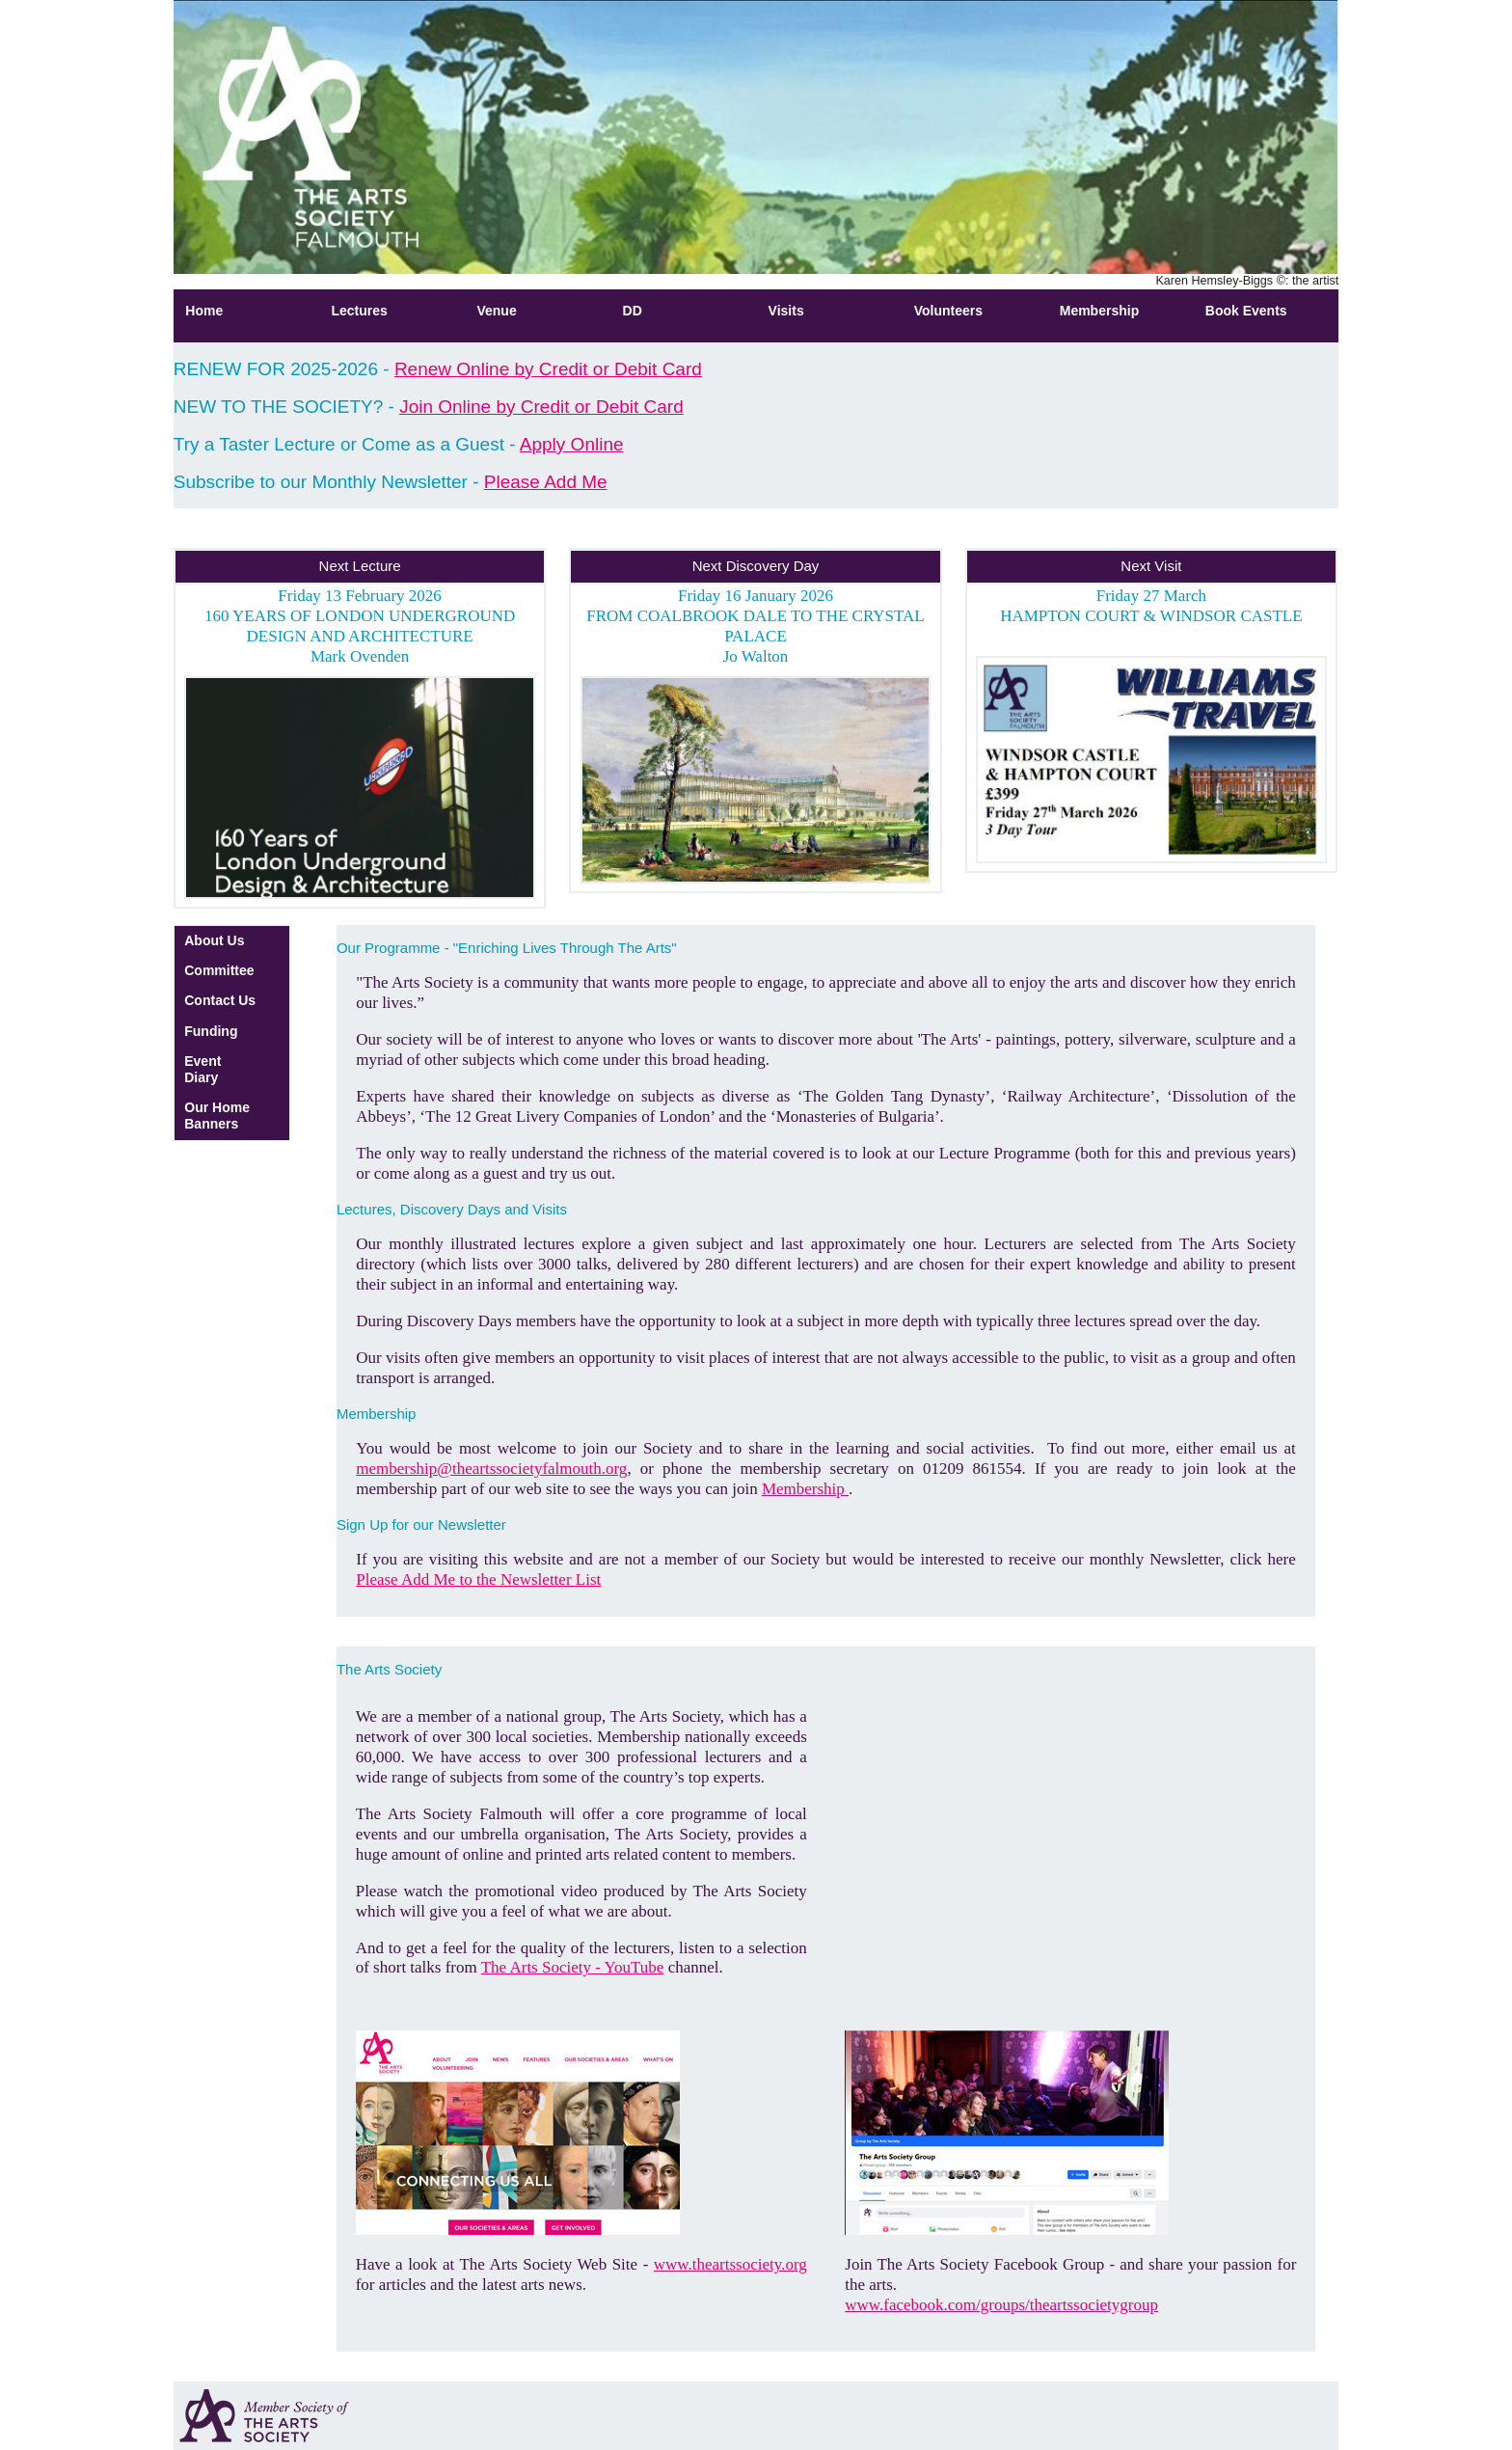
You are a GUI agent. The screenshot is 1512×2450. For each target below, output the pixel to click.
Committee (219, 970)
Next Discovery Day (756, 566)
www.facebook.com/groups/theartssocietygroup (1001, 2305)
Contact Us (220, 1000)
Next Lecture (360, 566)
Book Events (1246, 310)
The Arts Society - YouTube (572, 1967)
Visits (786, 310)
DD (632, 310)
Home (204, 310)
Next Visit (1150, 566)
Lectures (359, 310)
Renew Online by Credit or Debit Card (548, 369)
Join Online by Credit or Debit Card (541, 406)
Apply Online (572, 444)
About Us (214, 940)
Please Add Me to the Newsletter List (478, 1579)
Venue (496, 310)
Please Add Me (546, 482)
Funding (210, 1031)
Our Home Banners (217, 1115)
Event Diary (202, 1069)
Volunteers (948, 310)
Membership (1099, 310)
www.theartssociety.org (730, 2264)
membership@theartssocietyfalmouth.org (491, 1468)
